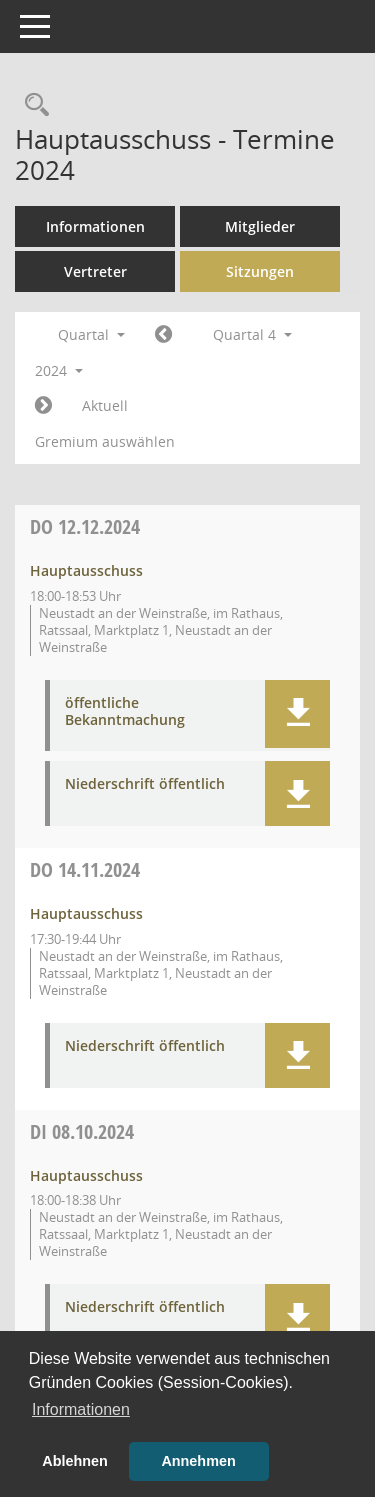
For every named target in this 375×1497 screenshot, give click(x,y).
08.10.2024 (82, 1131)
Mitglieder (260, 226)
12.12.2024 (85, 526)
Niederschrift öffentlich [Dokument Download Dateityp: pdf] (145, 784)
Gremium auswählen (105, 441)
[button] (297, 714)
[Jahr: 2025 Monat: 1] (43, 406)
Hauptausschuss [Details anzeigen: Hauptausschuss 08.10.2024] (86, 1175)
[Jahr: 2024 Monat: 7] (163, 335)
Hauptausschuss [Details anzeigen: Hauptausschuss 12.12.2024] (86, 570)
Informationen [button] (81, 1409)
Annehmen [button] (198, 1461)
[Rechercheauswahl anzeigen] (32, 105)
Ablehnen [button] (75, 1461)
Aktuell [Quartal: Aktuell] (105, 405)
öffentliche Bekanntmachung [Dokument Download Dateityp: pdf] (125, 712)
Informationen (95, 226)
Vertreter (95, 271)
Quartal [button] (91, 334)
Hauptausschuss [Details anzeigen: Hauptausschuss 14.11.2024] (86, 913)
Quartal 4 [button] (252, 334)
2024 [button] (59, 370)
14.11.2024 (85, 869)
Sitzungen (260, 271)
